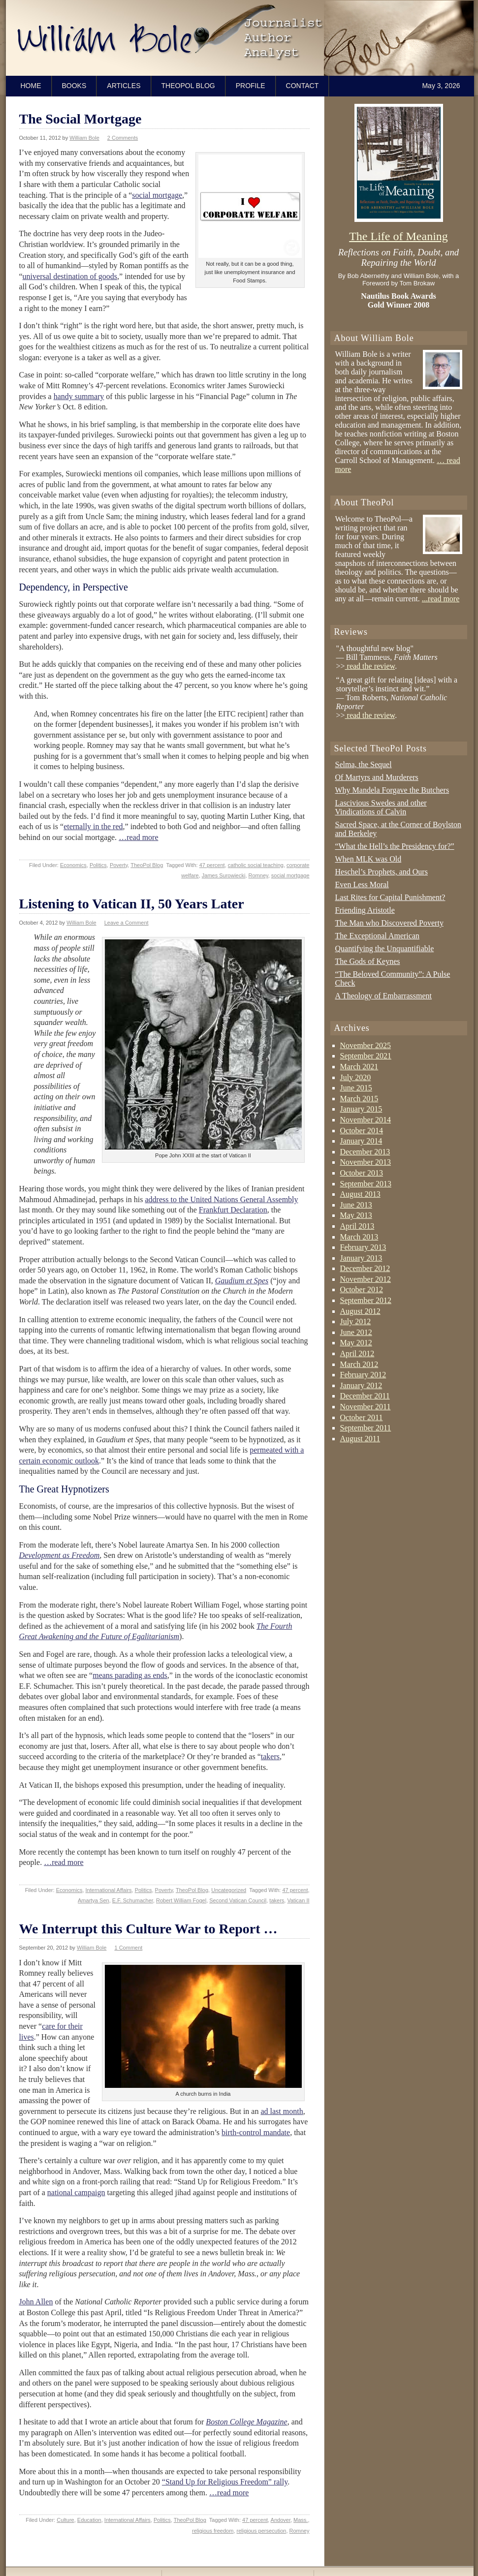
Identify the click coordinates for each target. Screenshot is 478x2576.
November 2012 (365, 1279)
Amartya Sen (93, 1900)
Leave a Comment (126, 923)
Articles (123, 86)
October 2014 (361, 1130)
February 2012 (363, 1374)
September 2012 (365, 1300)
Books (74, 86)
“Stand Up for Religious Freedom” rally (224, 2482)
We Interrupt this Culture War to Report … (148, 1928)
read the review (370, 666)
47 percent (212, 865)
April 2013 (357, 1226)
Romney (258, 875)
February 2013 (363, 1247)
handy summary (79, 396)
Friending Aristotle (365, 910)
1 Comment (129, 1948)
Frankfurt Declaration (233, 1210)
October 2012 (361, 1289)
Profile (250, 86)
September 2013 (365, 1183)
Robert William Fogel (181, 1900)
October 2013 (361, 1173)
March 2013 (359, 1237)
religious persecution (262, 2531)
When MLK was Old (368, 859)
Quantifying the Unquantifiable (384, 948)
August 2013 (360, 1194)
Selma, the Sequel (363, 764)
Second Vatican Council (237, 1900)
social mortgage (157, 195)
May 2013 (356, 1215)
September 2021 (365, 1056)
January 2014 (361, 1141)
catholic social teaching (256, 865)
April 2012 (357, 1353)
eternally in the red (93, 826)
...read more (440, 598)
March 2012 (359, 1364)
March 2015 (359, 1098)
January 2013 (361, 1258)
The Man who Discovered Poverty (389, 923)
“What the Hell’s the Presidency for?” (394, 846)
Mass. (300, 2520)
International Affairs (109, 1890)
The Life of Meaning (398, 236)
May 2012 (356, 1342)
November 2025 (365, 1045)
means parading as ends (130, 1675)
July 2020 (355, 1077)
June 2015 (356, 1088)
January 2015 (361, 1109)
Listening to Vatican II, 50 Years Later (131, 903)
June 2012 (356, 1332)
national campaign (76, 2192)
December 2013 (365, 1152)
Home (31, 86)
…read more (138, 837)
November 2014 (365, 1120)
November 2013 (365, 1162)
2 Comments (122, 138)
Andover (280, 2520)
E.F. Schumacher (132, 1900)
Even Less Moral (362, 884)
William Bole (84, 138)
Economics (73, 865)
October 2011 (361, 1417)
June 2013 (356, 1205)
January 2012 (361, 1385)
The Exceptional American (377, 935)
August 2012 (360, 1311)
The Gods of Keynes (367, 961)
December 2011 (365, 1396)
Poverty (118, 865)
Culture (65, 2520)
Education (89, 2520)
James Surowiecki (224, 875)
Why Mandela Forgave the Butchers (392, 790)
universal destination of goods (70, 276)
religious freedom (212, 2531)
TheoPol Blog (188, 86)
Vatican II (298, 1900)
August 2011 (360, 1438)
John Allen (36, 2301)
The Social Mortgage (80, 118)
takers (270, 1756)
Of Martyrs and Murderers (376, 777)
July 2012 (355, 1321)
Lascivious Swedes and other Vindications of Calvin (381, 807)
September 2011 (365, 1428)
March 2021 (359, 1066)
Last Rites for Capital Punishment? (390, 897)
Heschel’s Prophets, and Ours (381, 872)
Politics (98, 865)
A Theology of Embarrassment (383, 996)
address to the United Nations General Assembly (221, 1199)
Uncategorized (228, 1890)
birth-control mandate (256, 2132)
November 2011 (365, 1406)
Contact (302, 86)
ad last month (281, 2111)
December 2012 (365, 1268)
